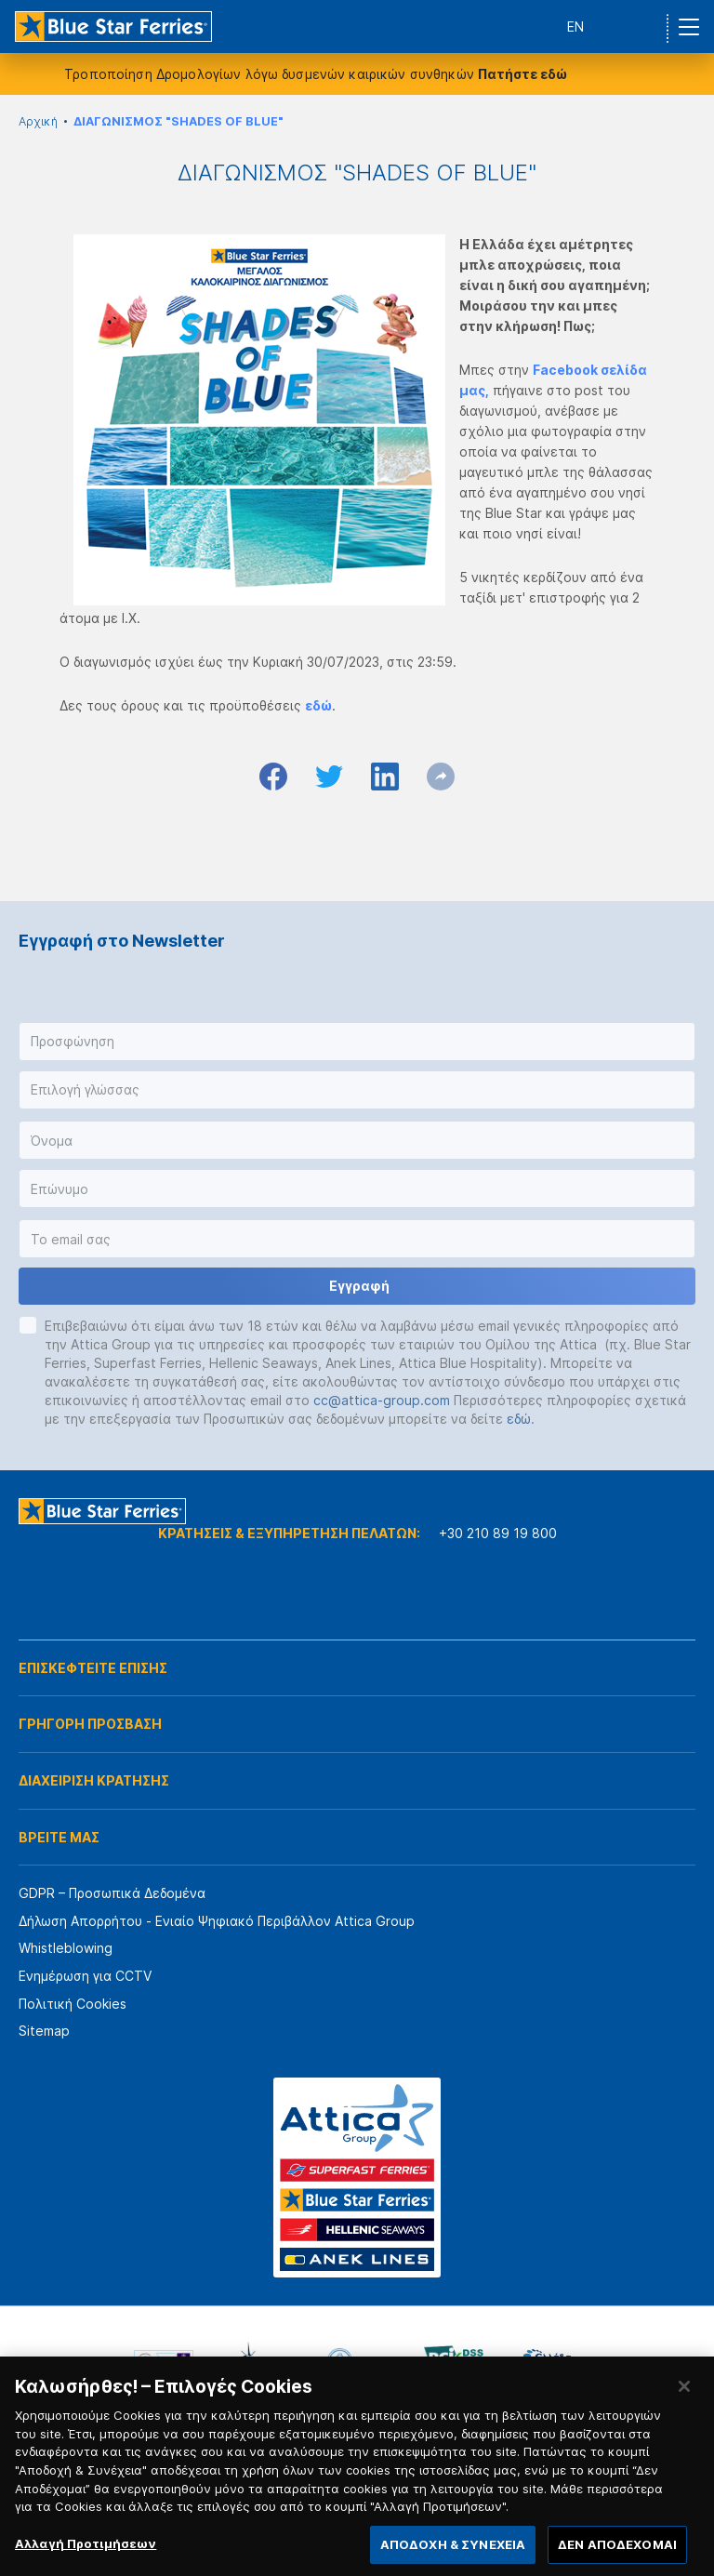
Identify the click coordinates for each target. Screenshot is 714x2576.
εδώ (519, 1419)
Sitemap (44, 2030)
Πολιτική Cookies (72, 2004)
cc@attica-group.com (381, 1400)
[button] (357, 1041)
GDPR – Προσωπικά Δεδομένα (112, 1893)
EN (575, 26)
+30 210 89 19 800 (498, 1533)
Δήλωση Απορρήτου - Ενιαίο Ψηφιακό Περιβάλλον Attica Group (217, 1921)
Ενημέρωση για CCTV (85, 1976)
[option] (163, 2361)
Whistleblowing (65, 1948)
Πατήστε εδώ (522, 74)
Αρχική (38, 121)
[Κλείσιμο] (684, 2402)
